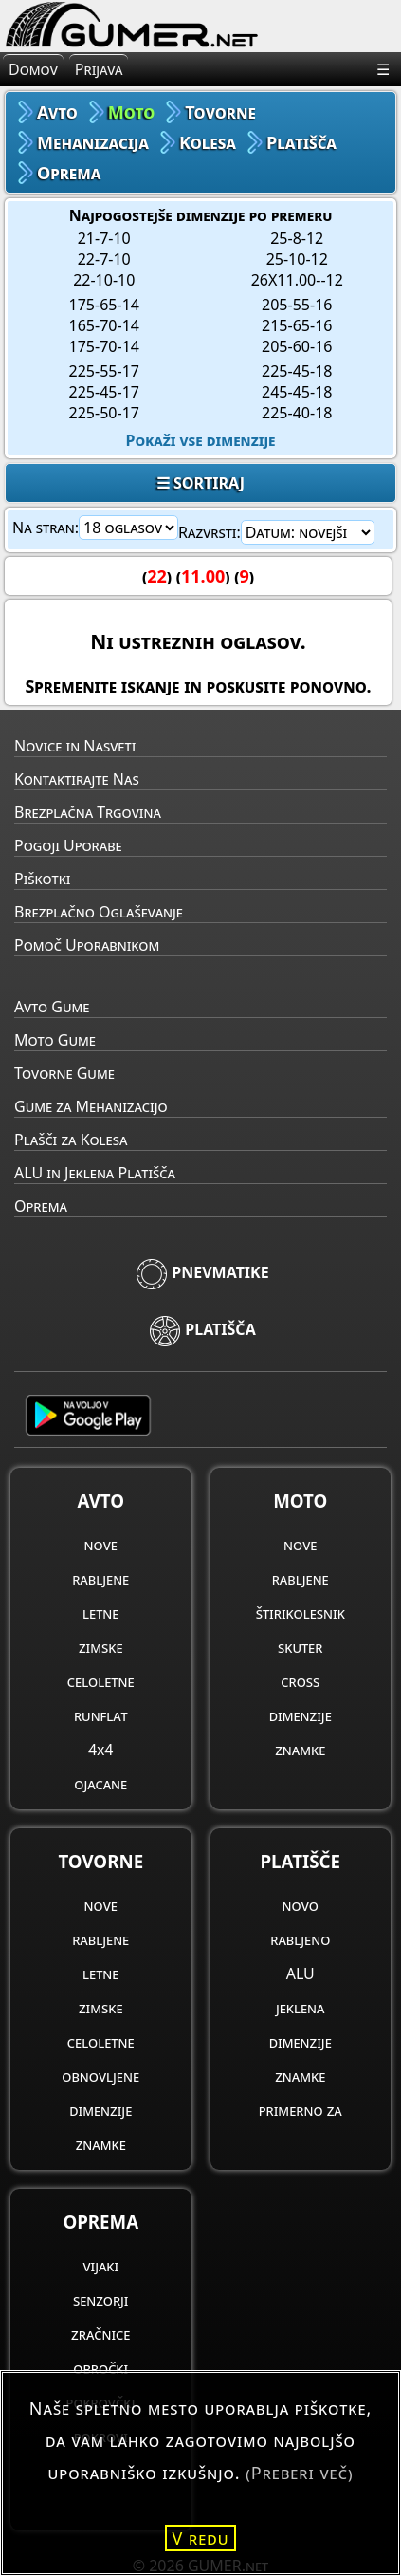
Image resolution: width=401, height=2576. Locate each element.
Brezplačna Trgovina (87, 812)
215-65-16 (297, 325)
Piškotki (42, 878)
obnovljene (100, 2076)
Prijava (99, 69)
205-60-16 (297, 346)
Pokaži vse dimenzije (201, 440)
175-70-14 (104, 346)
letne (100, 1613)
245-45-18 (297, 391)
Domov (33, 69)
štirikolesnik (300, 1613)
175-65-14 (104, 304)
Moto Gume (55, 1039)
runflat (101, 1715)
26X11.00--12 (297, 279)
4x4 (100, 1749)
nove (101, 1544)
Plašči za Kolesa (70, 1139)
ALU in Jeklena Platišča (94, 1172)
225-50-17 (104, 412)
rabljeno (300, 1939)
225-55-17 (104, 371)
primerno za (300, 2110)
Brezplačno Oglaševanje (98, 911)
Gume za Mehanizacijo (91, 1106)
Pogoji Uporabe (68, 845)
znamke (300, 1749)
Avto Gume (51, 1006)
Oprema (40, 1205)
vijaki (100, 2265)
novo (301, 1905)
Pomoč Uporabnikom (86, 945)
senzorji (101, 2299)
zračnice (100, 2334)
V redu (201, 2538)
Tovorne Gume (64, 1073)
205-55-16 (297, 304)
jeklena (300, 2007)
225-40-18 (297, 412)
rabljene (100, 1578)
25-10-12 (297, 259)
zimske (101, 1647)
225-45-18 (297, 371)
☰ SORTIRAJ (200, 483)
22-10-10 (104, 279)
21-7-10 (104, 238)
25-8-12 (296, 238)
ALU (300, 1973)
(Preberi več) (299, 2472)
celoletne (101, 1681)
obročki (100, 2368)
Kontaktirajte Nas (76, 779)
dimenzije (300, 1715)
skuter (300, 1647)
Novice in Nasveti (75, 745)
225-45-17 (104, 391)
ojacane (100, 1783)
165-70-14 (104, 325)
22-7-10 (104, 259)
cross (300, 1681)
